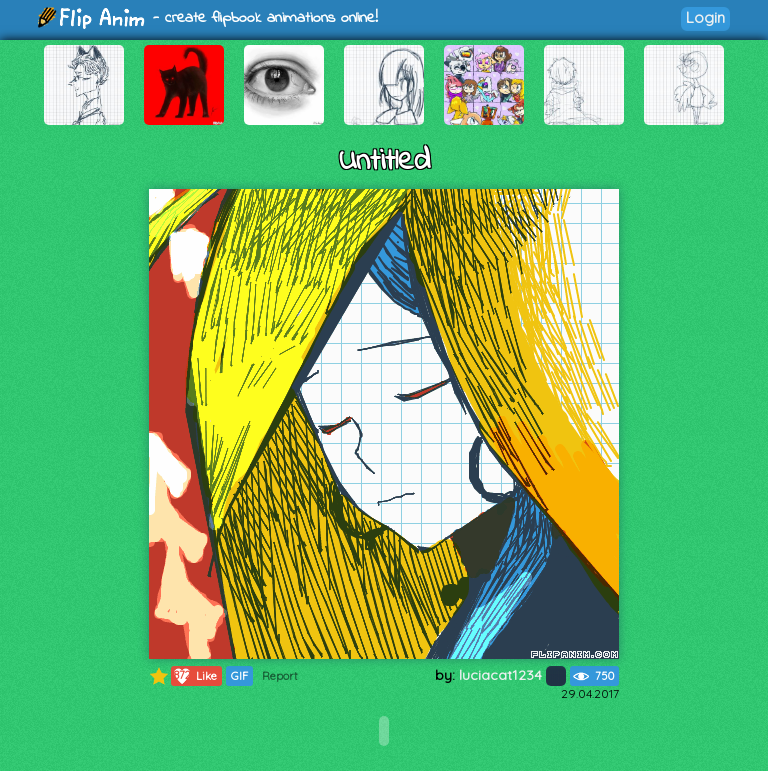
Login (705, 17)
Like (194, 676)
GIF (239, 676)
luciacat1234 (512, 675)
